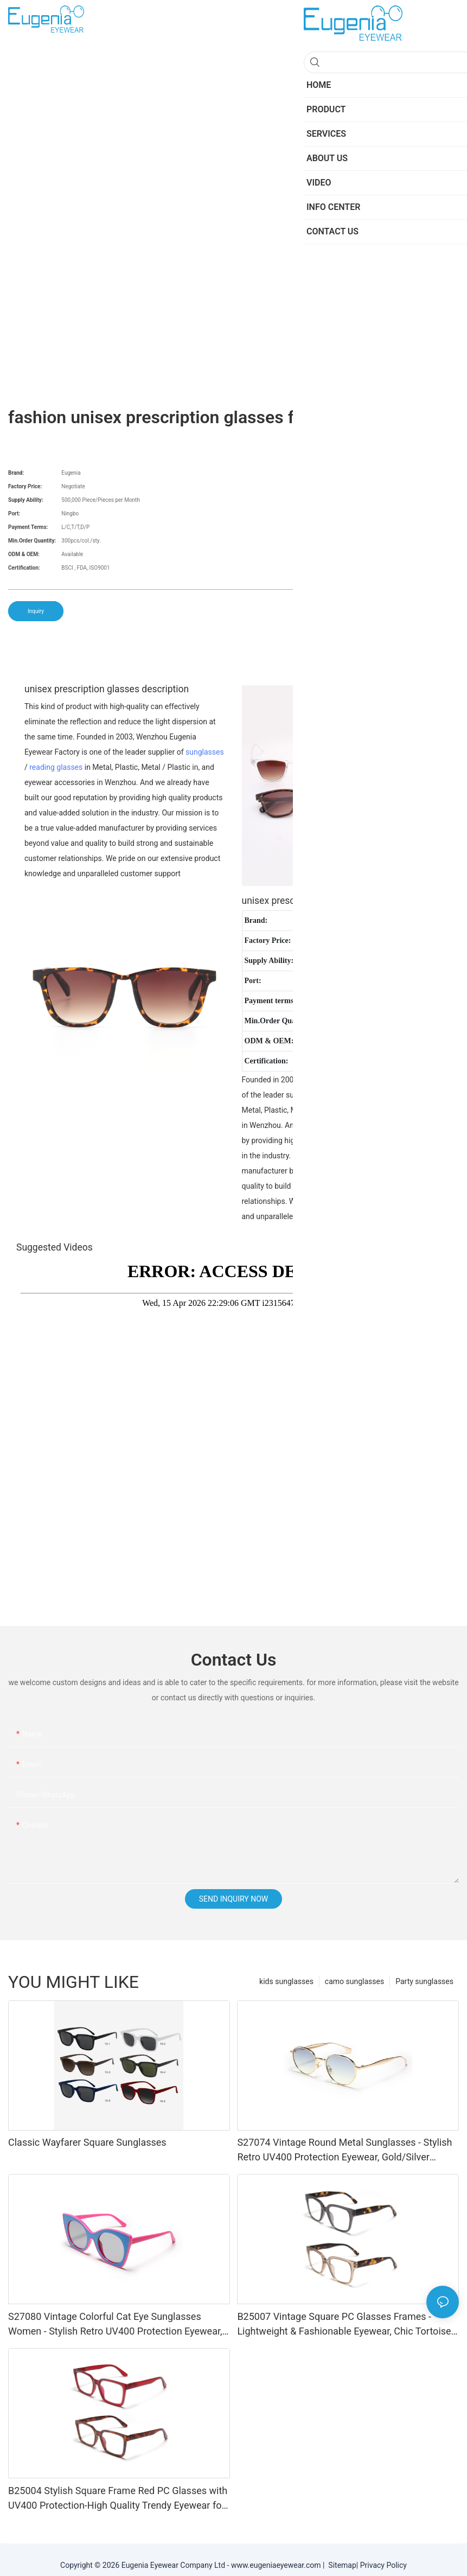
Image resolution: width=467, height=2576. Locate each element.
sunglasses (204, 752)
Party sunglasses (424, 1981)
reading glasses (55, 767)
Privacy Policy (383, 2565)
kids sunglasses (286, 1981)
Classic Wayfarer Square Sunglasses (87, 2142)
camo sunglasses (354, 1981)
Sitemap (340, 2565)
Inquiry (36, 611)
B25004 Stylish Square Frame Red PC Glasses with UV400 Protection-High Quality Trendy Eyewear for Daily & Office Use (117, 2499)
